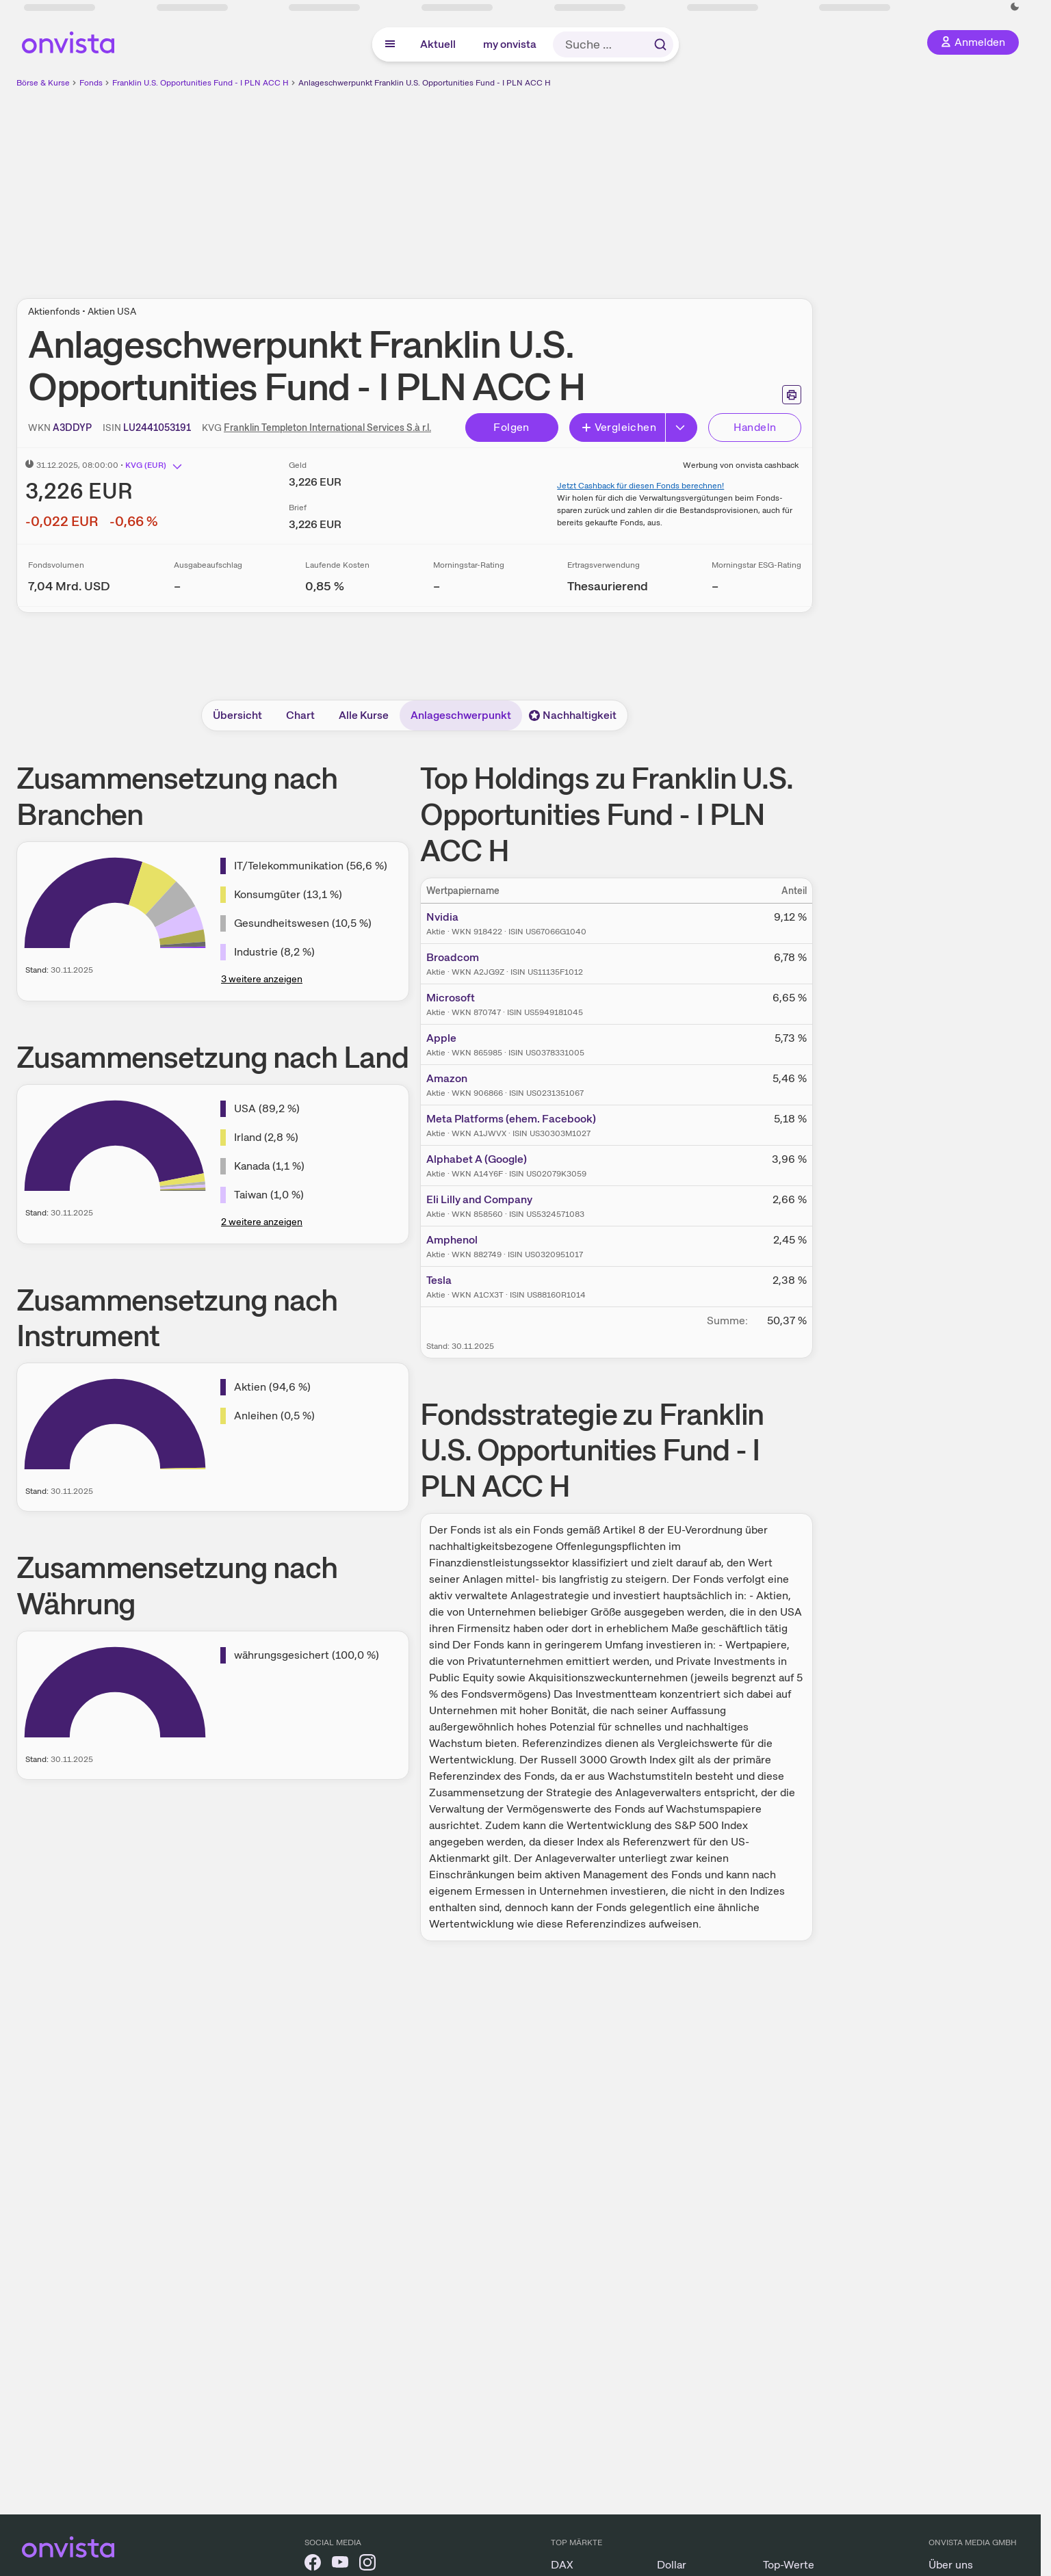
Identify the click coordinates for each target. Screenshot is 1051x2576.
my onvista (509, 44)
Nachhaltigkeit (573, 715)
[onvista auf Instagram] (367, 2564)
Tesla (439, 1280)
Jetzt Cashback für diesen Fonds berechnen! (640, 485)
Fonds (91, 82)
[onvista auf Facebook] (312, 2564)
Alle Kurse (364, 715)
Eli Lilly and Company (479, 1199)
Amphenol (452, 1240)
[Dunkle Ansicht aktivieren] (1014, 6)
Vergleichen (618, 427)
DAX (562, 2565)
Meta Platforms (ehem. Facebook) (511, 1119)
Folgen (511, 427)
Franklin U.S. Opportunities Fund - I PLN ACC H (200, 82)
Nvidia (442, 917)
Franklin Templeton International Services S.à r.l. (327, 427)
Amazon (446, 1078)
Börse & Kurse (43, 82)
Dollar (671, 2565)
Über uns (951, 2565)
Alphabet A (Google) (476, 1159)
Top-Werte (788, 2565)
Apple (441, 1038)
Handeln (755, 427)
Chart (300, 715)
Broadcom (452, 957)
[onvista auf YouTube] (340, 2564)
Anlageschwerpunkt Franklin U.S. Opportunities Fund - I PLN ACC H (424, 82)
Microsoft (450, 997)
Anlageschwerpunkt (461, 715)
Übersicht (237, 715)
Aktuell (438, 44)
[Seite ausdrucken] (791, 394)
